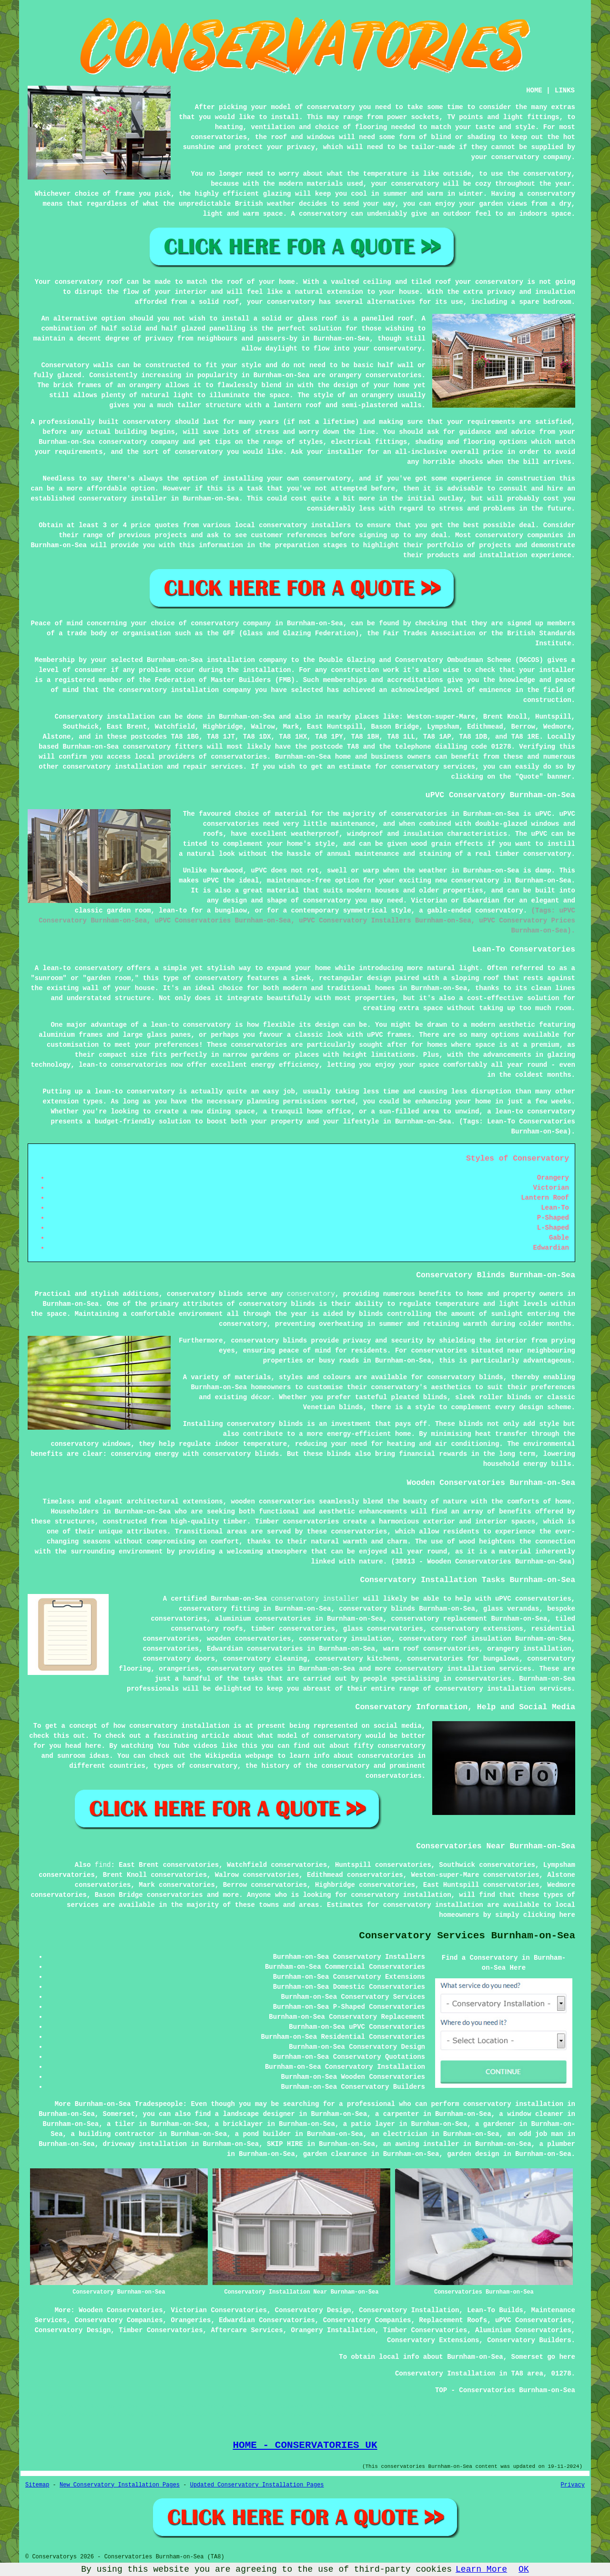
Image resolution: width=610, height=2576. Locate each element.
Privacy (573, 2485)
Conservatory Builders (529, 2340)
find (103, 1865)
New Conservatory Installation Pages (120, 2485)
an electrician (399, 2134)
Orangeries (191, 2320)
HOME (534, 90)
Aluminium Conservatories (523, 2330)
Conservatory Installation (409, 2310)
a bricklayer (239, 2124)
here (567, 1915)
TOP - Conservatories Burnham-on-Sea (505, 2390)
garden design (473, 2154)
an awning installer (421, 2144)
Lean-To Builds (495, 2310)
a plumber (557, 2144)
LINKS (565, 90)
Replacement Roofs (453, 2320)
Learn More (481, 2569)
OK (523, 2569)
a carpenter (397, 2114)
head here (83, 1746)
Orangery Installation (333, 2330)
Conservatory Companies (119, 2320)
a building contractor (112, 2134)
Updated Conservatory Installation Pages (257, 2485)
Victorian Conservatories (219, 2310)
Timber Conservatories (161, 2330)
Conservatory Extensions (433, 2340)
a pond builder (263, 2134)
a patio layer (369, 2124)
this (61, 1736)
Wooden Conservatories (121, 2310)
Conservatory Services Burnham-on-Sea (467, 1935)
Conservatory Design (313, 2310)
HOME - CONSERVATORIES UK (305, 2445)
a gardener (495, 2124)
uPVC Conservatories (533, 2320)
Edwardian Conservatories (267, 2320)
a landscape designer (255, 2114)
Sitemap (37, 2485)
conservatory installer (315, 1599)
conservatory (311, 1294)
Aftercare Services (247, 2330)
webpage (259, 1756)
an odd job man (535, 2134)
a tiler (121, 2124)
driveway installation (145, 2144)
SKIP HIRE (285, 2144)
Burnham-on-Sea (247, 717)
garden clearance (335, 2154)
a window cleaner (531, 2114)
